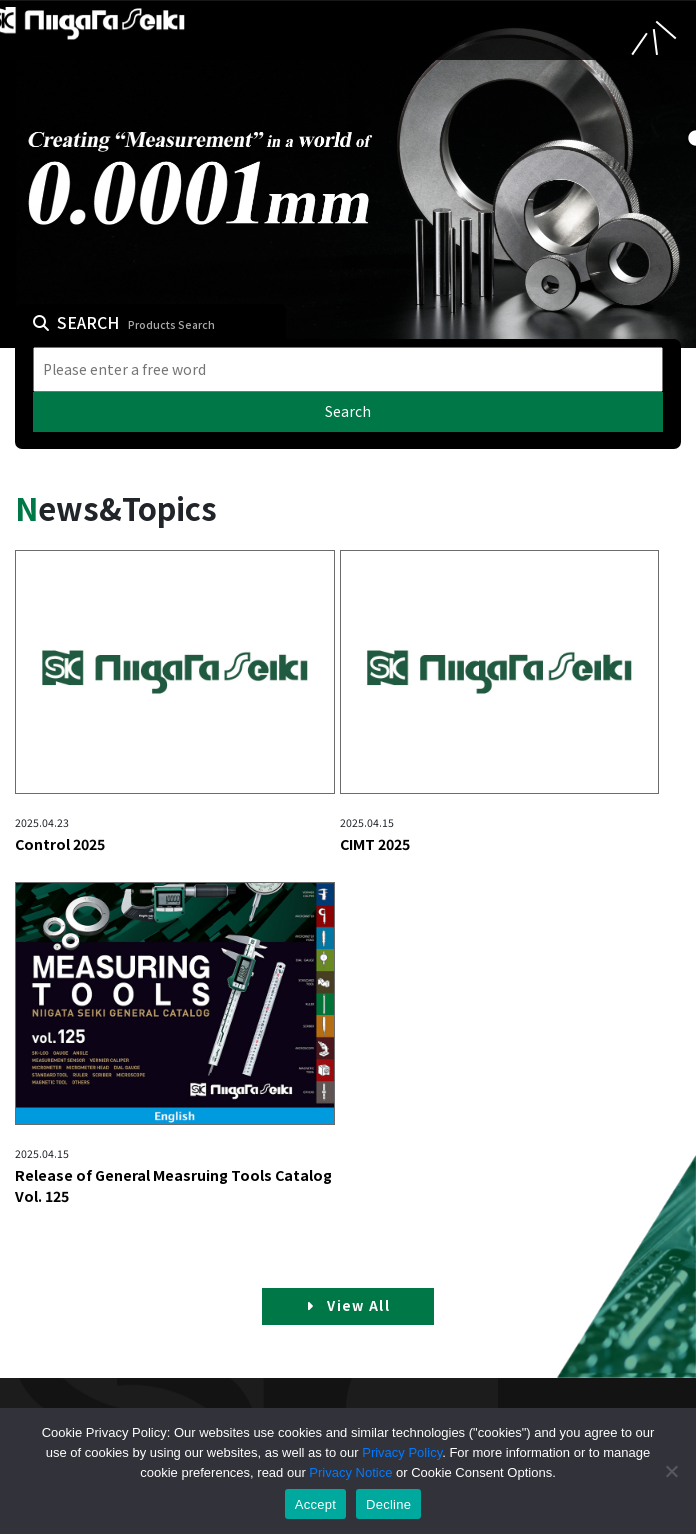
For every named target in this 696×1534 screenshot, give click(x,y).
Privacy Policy (402, 1452)
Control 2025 (60, 844)
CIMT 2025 (375, 844)
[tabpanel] (348, 174)
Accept (315, 1504)
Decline (388, 1504)
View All (348, 1305)
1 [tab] (691, 139)
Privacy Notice (350, 1472)
